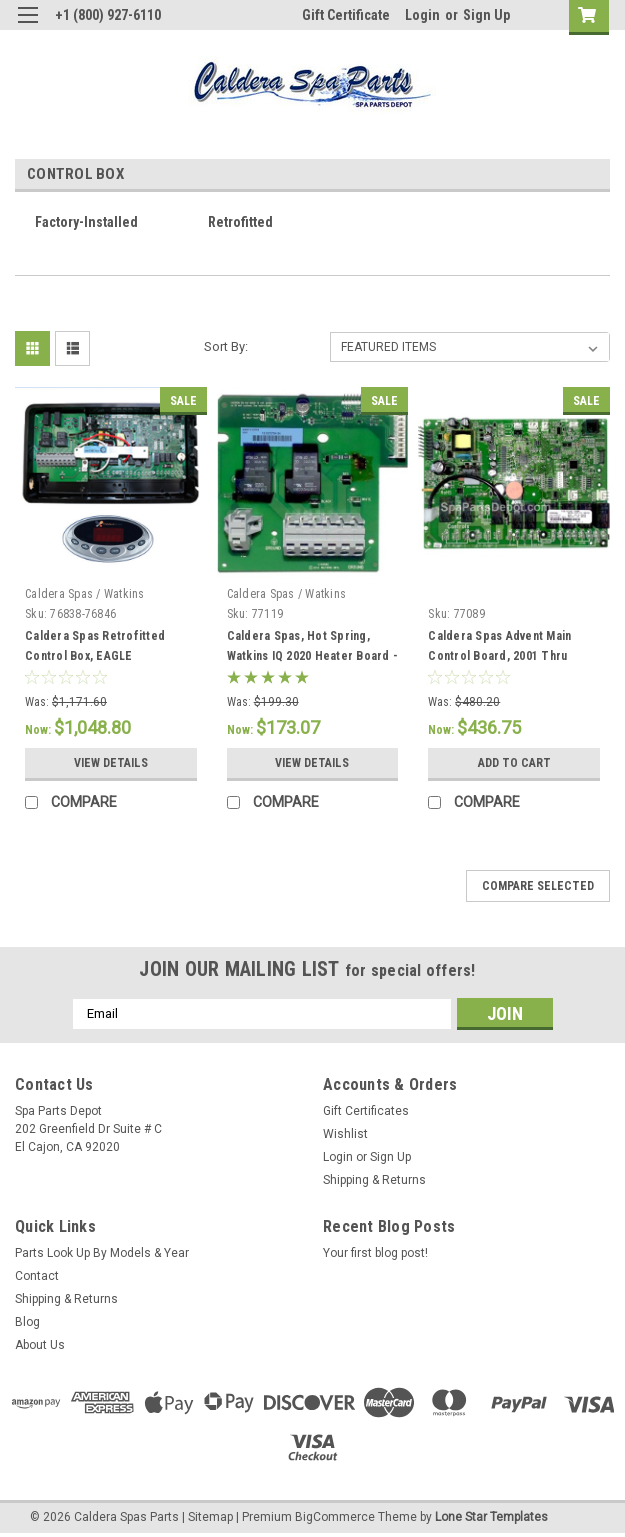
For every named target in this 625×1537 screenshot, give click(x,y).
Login (422, 15)
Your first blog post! (375, 1253)
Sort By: (226, 346)
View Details (111, 763)
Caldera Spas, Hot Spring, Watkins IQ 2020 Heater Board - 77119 (313, 656)
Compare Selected (538, 886)
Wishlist (345, 1134)
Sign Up (486, 15)
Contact (37, 1276)
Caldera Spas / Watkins (85, 594)
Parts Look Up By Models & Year (102, 1253)
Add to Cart (514, 763)
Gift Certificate (346, 15)
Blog (27, 1322)
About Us (40, 1345)
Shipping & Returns (374, 1180)
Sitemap (210, 1517)
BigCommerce (335, 1517)
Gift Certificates (366, 1111)
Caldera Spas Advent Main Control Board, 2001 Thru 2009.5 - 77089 (499, 656)
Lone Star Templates (491, 1517)
